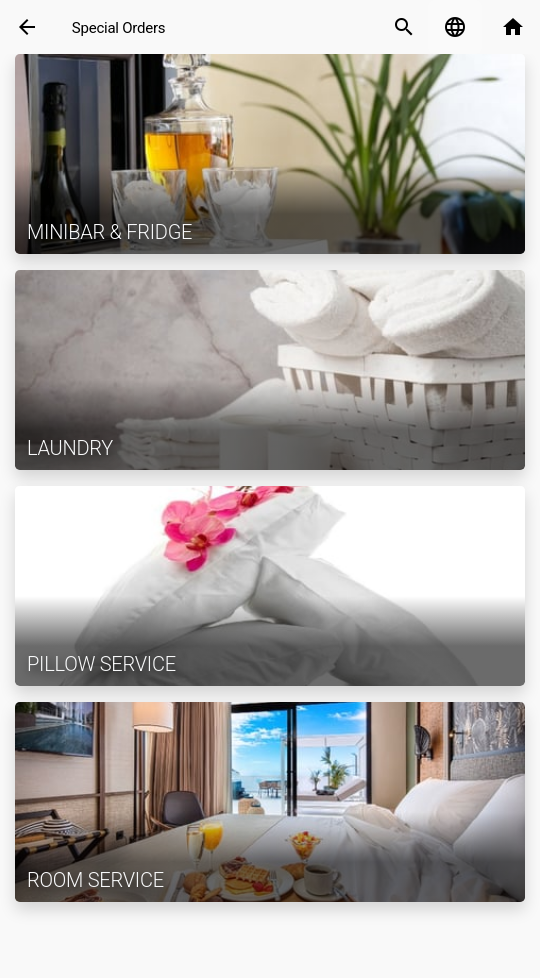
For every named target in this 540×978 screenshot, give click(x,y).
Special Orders (118, 28)
